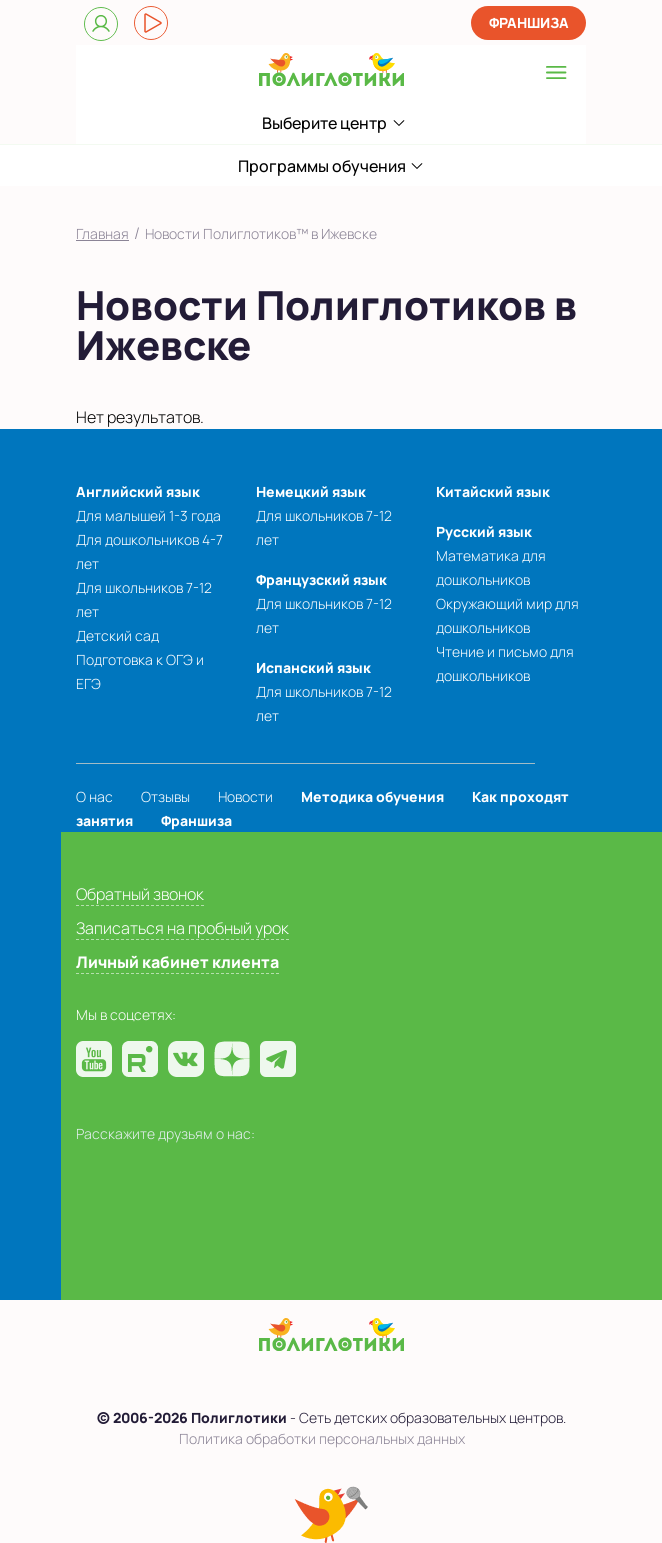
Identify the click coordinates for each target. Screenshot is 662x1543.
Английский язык (138, 491)
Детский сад (117, 635)
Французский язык (321, 579)
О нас (94, 796)
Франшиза (529, 22)
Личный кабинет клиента (177, 962)
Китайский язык (493, 491)
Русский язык (484, 531)
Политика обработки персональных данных (322, 1438)
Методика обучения (372, 796)
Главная (102, 233)
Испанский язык (313, 667)
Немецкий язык (311, 491)
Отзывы (165, 796)
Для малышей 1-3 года (148, 515)
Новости (245, 796)
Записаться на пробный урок (182, 928)
